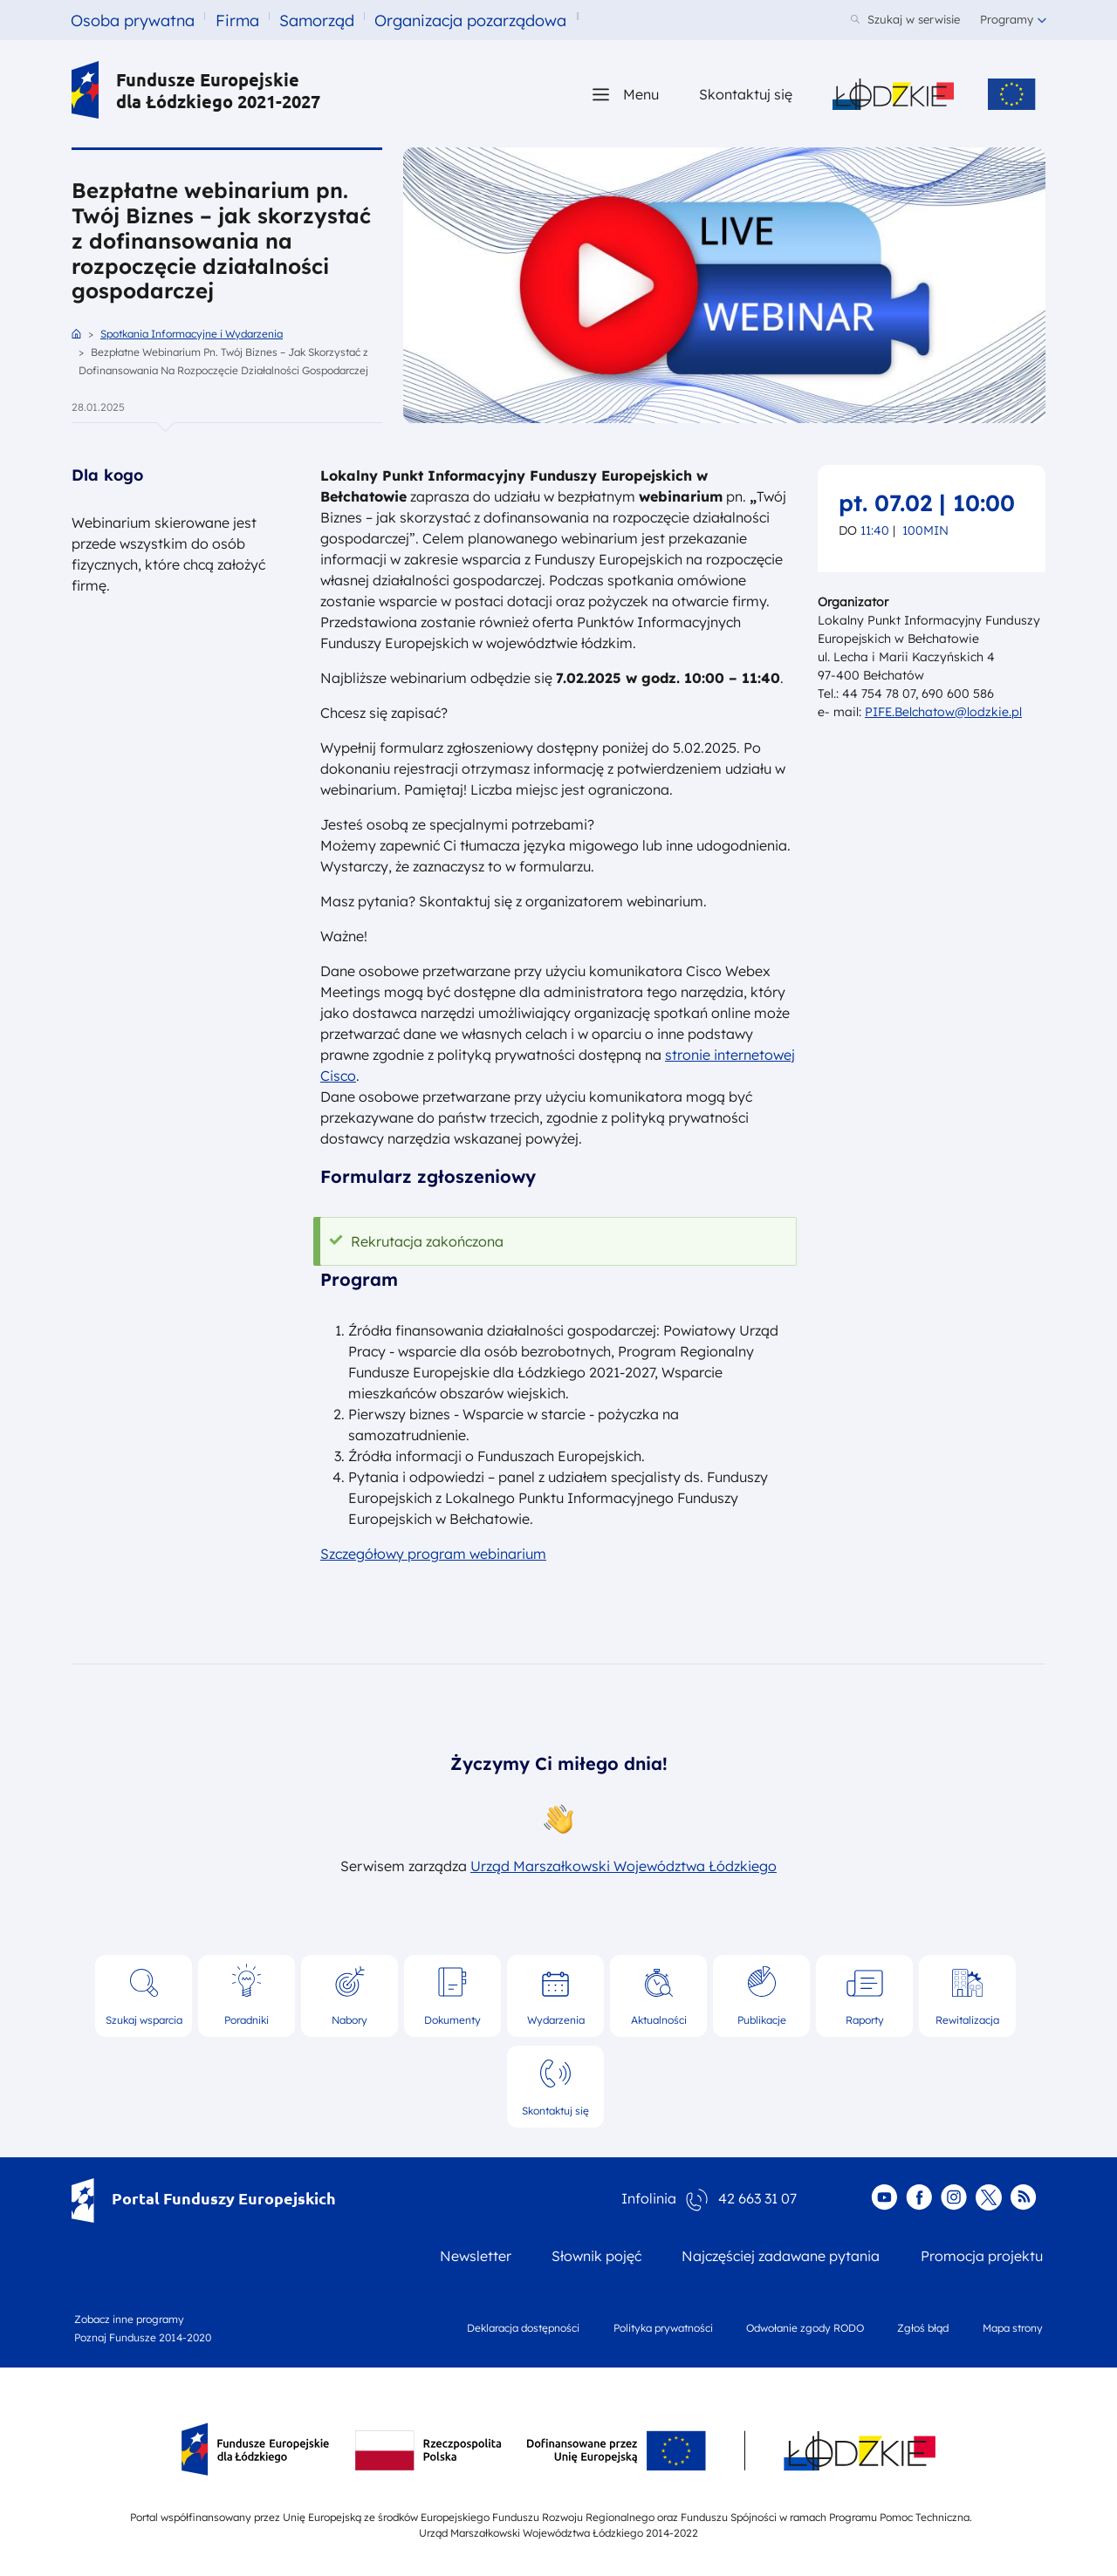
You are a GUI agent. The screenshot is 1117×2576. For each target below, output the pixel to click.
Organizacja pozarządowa (470, 20)
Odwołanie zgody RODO (805, 2327)
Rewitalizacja (967, 2019)
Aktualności (659, 2019)
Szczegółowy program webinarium (433, 1553)
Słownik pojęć (596, 2256)
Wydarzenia (556, 2019)
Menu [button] (641, 94)
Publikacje (761, 2019)
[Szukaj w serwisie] (905, 20)
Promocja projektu (982, 2256)
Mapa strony (1013, 2327)
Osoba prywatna (133, 20)
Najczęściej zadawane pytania (781, 2256)
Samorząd (316, 20)
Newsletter (475, 2256)
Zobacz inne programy (129, 2319)
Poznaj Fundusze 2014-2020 (142, 2337)
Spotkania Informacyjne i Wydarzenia (191, 333)
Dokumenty (452, 2019)
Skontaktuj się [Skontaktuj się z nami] (745, 94)
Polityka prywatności (663, 2327)
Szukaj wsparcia (144, 2019)
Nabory (349, 2019)
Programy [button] (1006, 19)
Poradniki (246, 2019)
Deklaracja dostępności (523, 2327)
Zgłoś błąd (923, 2327)
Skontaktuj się (555, 2110)
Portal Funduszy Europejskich (204, 2198)
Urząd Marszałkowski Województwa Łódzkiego (623, 1866)
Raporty (865, 2019)
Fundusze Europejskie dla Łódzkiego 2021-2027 (196, 90)
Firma (237, 20)
